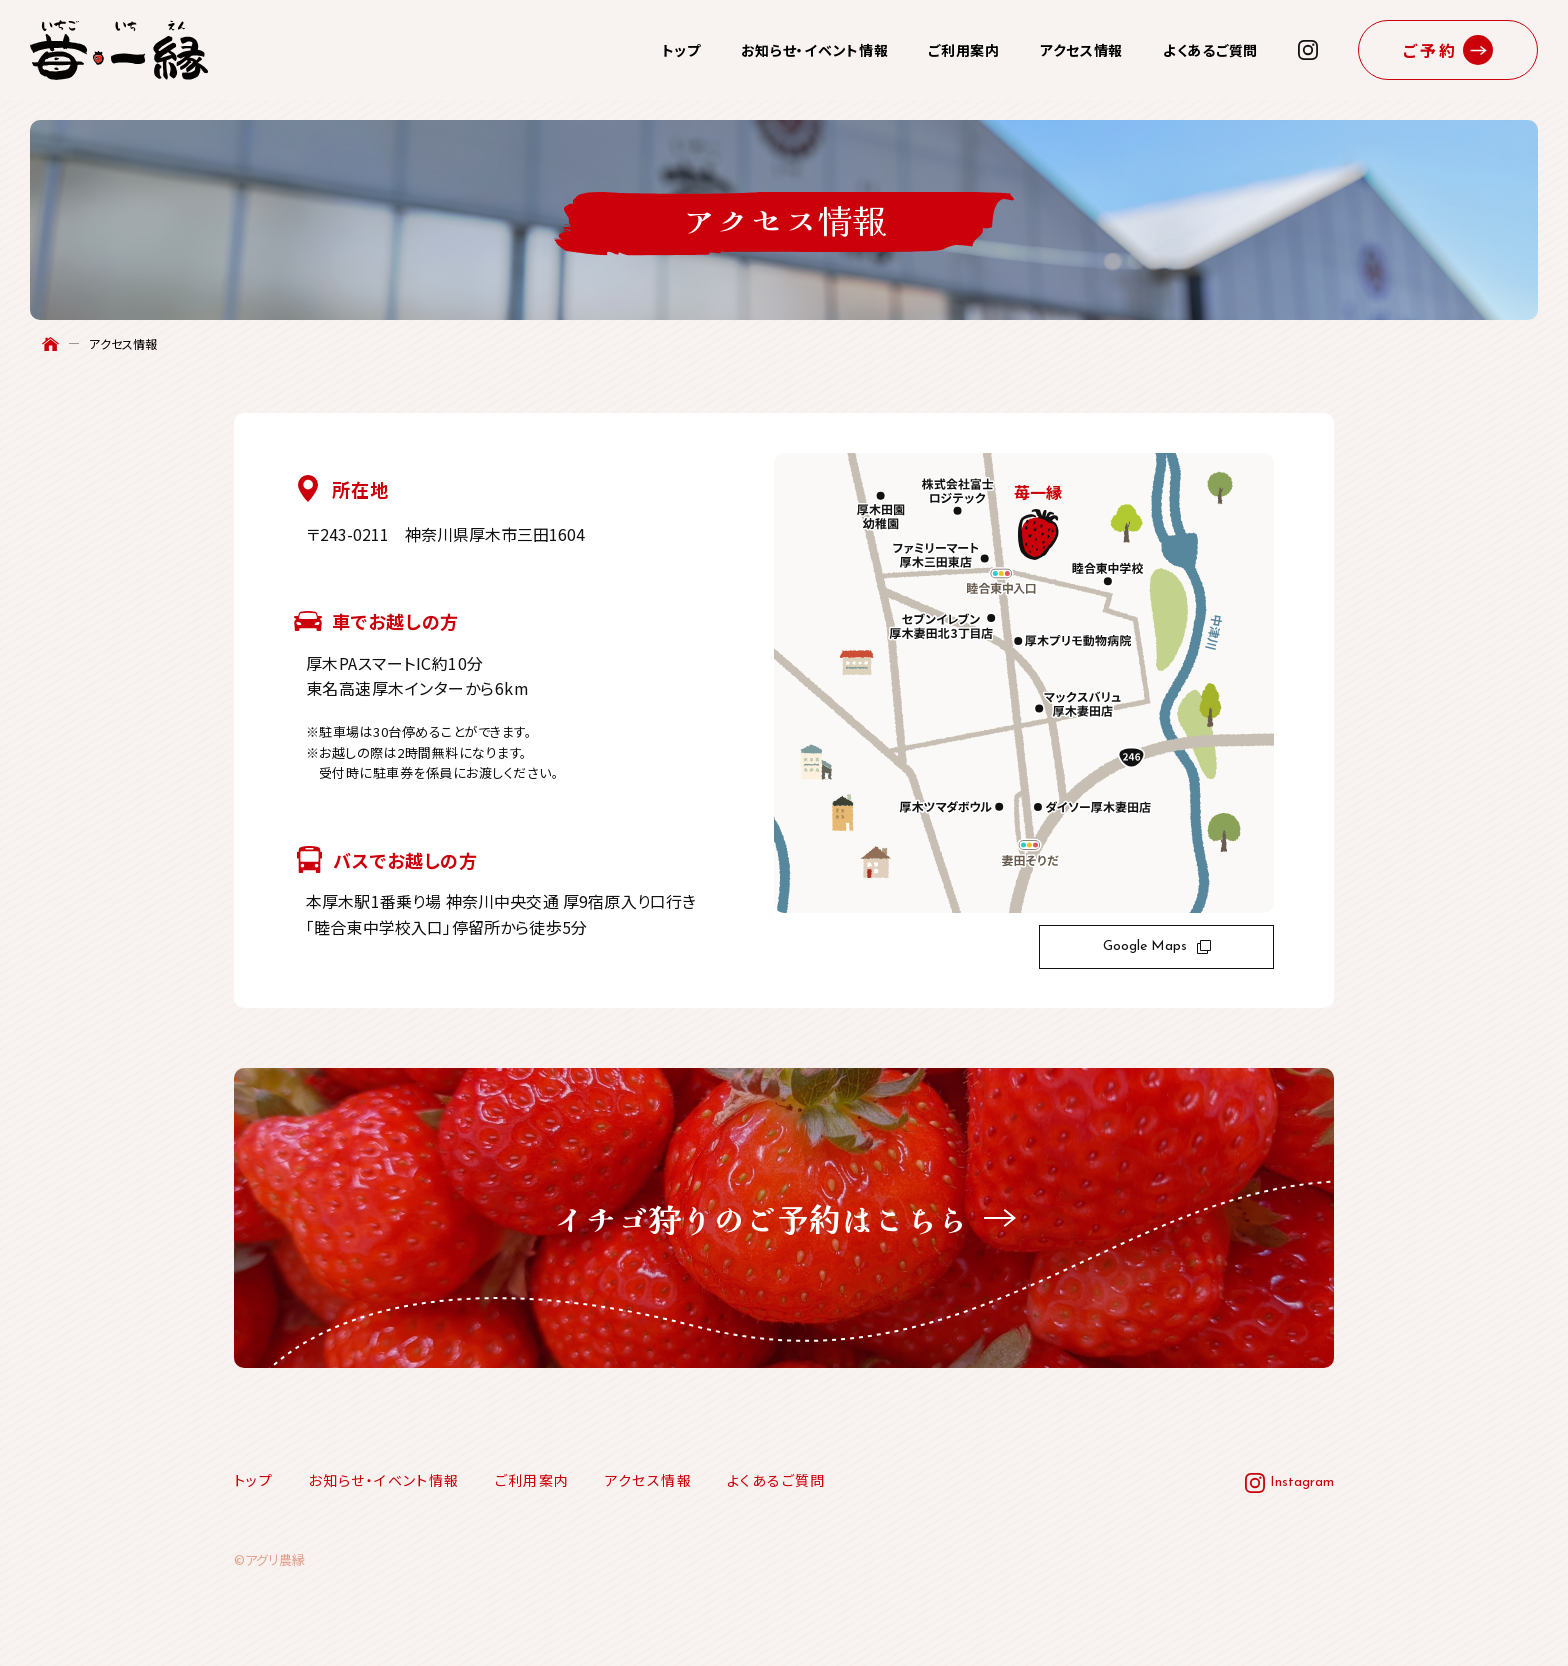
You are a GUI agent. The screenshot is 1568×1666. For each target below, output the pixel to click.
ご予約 (1431, 50)
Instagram (1302, 1482)
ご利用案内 (964, 50)
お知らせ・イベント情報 (815, 50)
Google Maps (1157, 946)
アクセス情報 (1081, 50)
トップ (681, 50)
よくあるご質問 (1210, 50)
